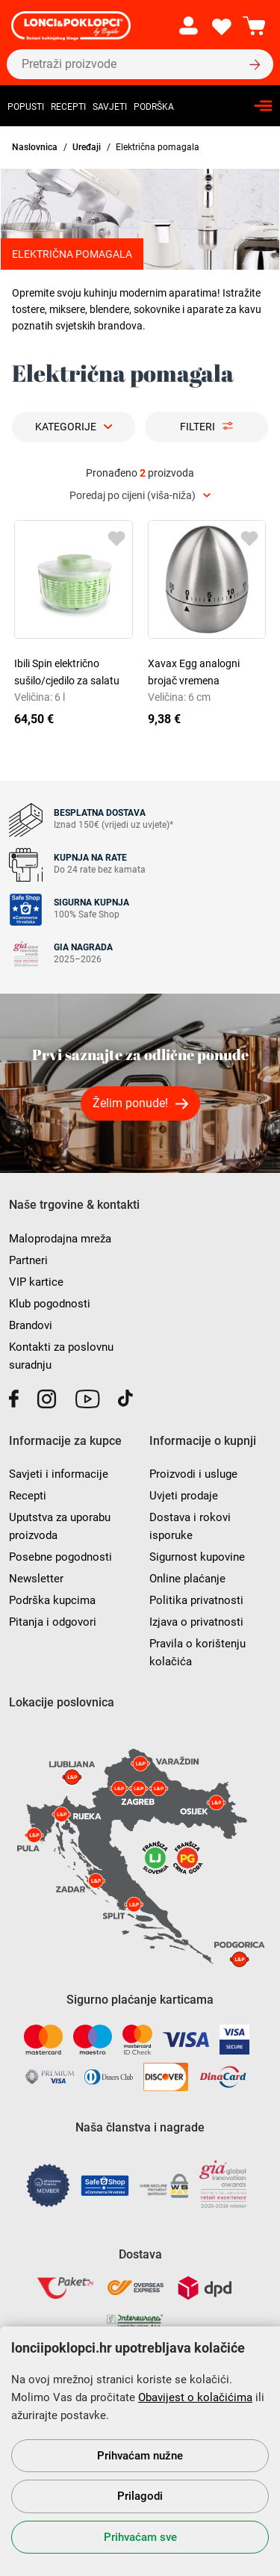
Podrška (154, 107)
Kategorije (65, 427)
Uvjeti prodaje (183, 1495)
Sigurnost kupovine (197, 1557)
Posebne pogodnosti (60, 1557)
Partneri (28, 1260)
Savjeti (110, 107)
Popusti (25, 107)
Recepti (68, 107)
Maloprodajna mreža (60, 1238)
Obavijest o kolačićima (195, 2397)
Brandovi (30, 1325)
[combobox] (139, 495)
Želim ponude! (130, 1103)
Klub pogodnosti (49, 1303)
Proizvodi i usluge (193, 1474)
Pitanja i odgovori (52, 1622)
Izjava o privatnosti (196, 1622)
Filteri (197, 427)
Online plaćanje (187, 1578)
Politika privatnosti (196, 1600)
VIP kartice (36, 1282)
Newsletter (36, 1578)
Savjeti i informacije (58, 1474)
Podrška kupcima (52, 1600)
